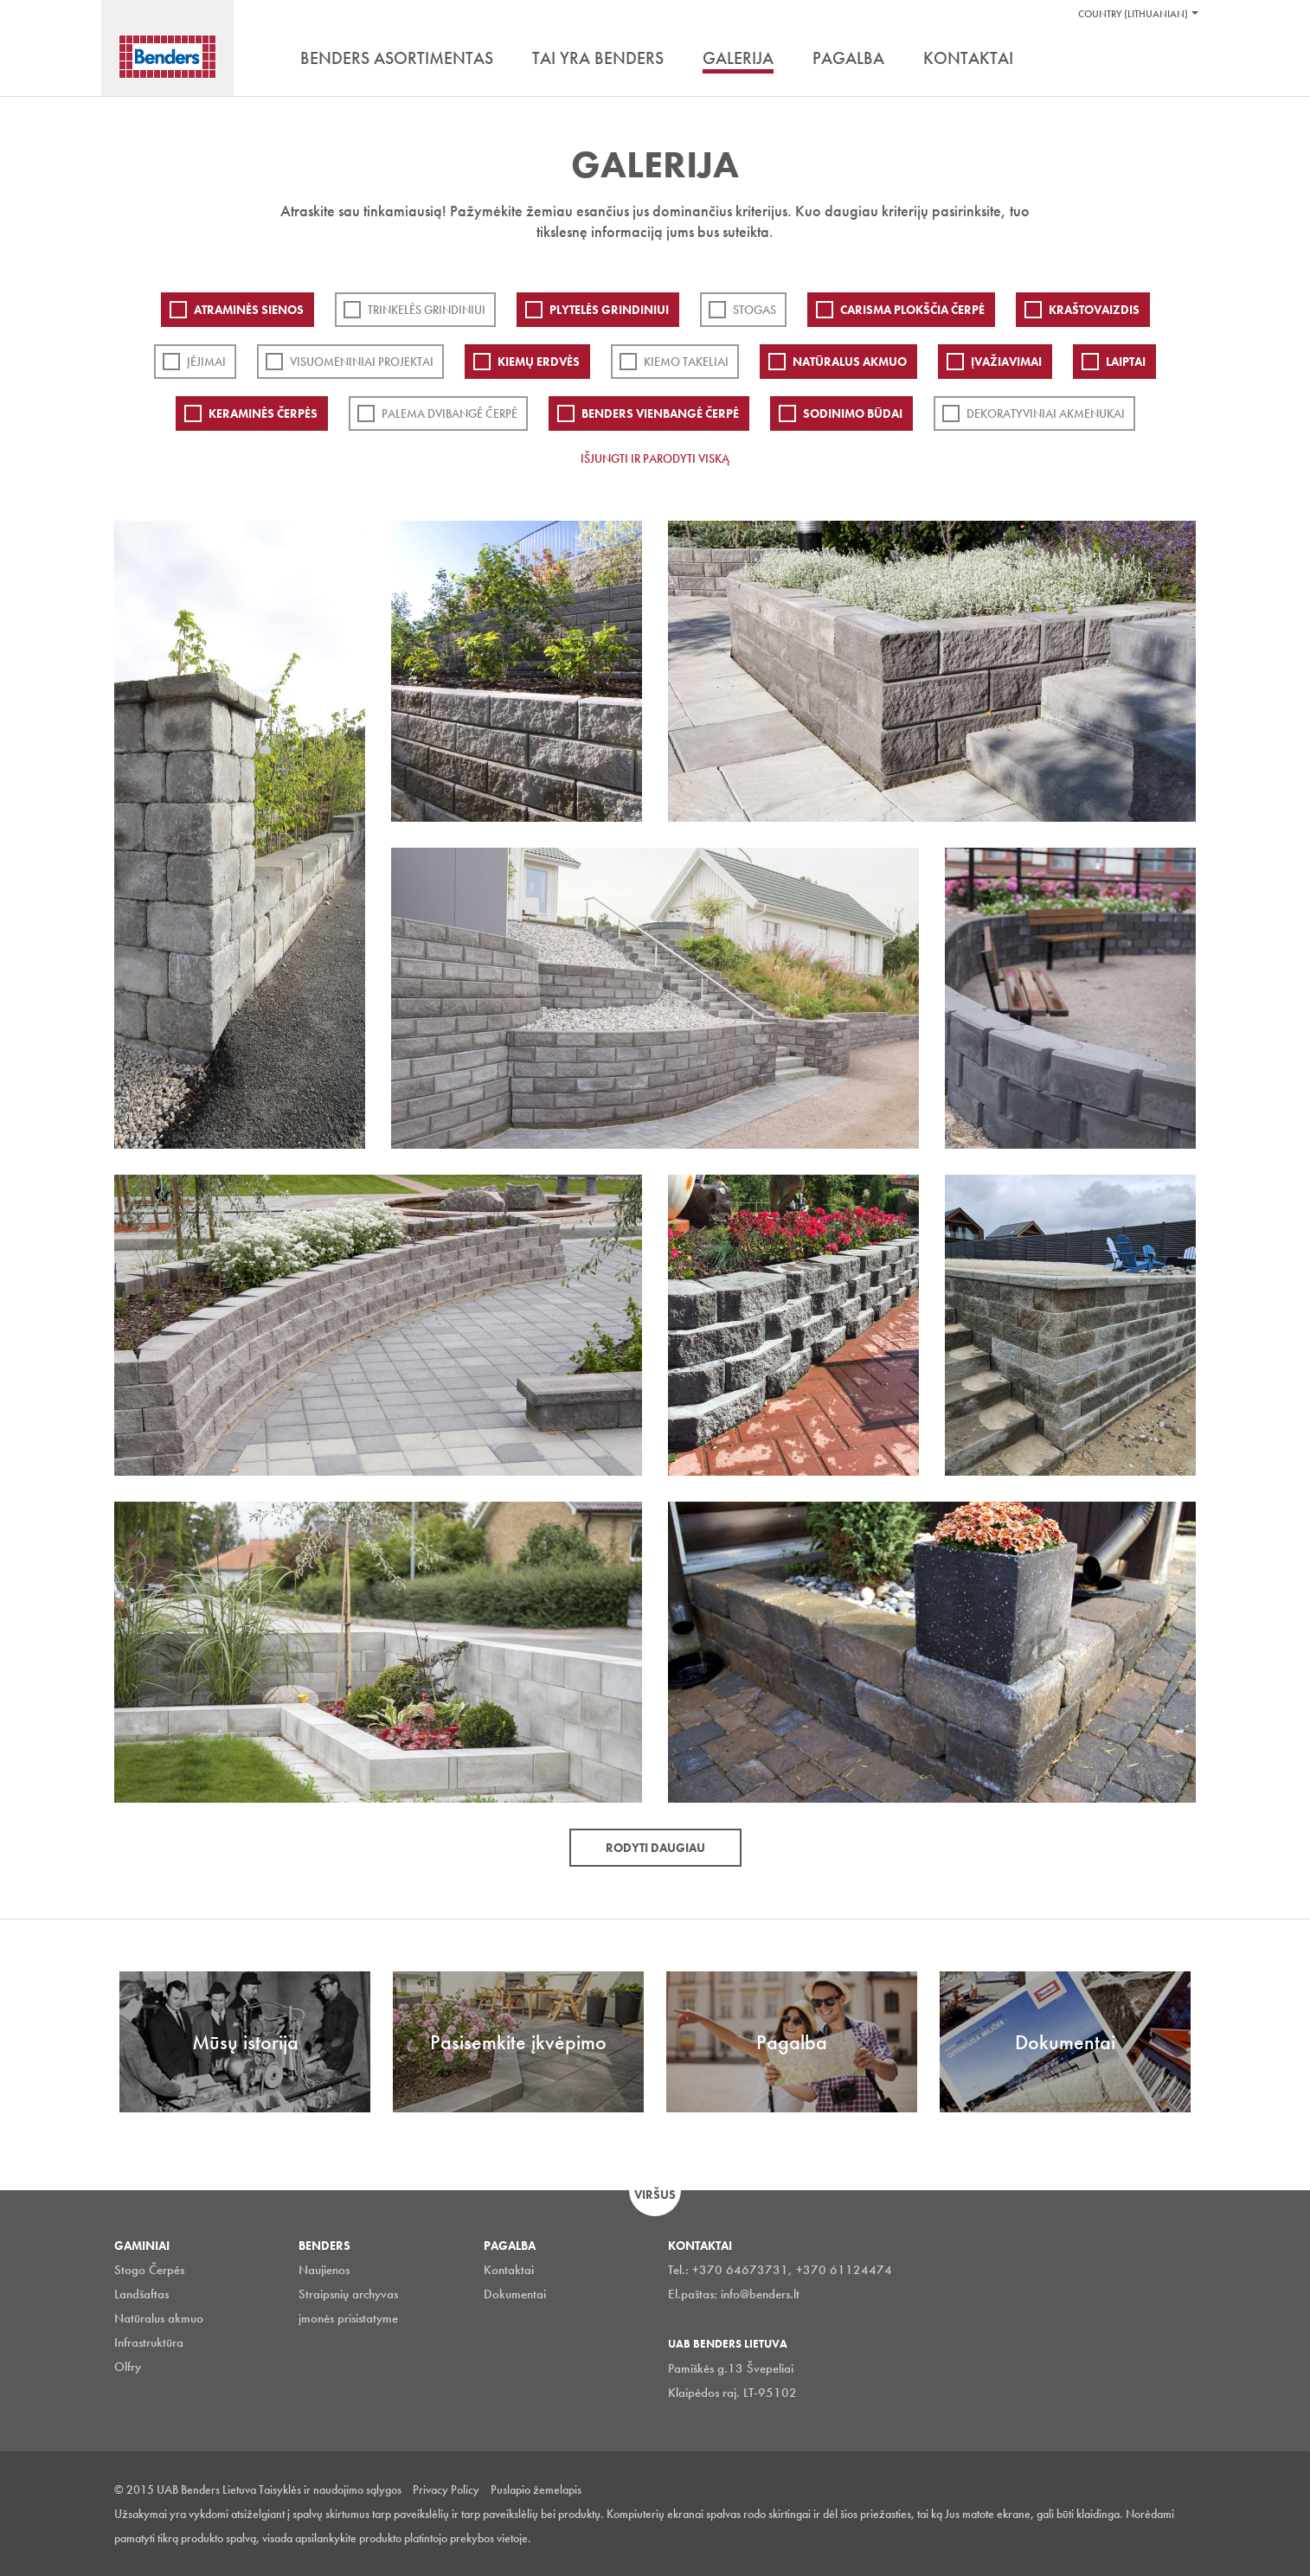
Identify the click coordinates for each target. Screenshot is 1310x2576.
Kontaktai (509, 2269)
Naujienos (324, 2269)
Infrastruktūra (148, 2342)
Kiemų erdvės (539, 361)
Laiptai (1126, 361)
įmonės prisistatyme (348, 2318)
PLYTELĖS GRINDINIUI (609, 309)
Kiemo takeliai (686, 361)
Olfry (127, 2366)
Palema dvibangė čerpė (449, 413)
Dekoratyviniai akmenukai (1045, 413)
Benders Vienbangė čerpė (660, 413)
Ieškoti (1182, 59)
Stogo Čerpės (149, 2269)
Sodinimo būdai (852, 413)
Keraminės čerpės (263, 413)
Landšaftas (141, 2294)
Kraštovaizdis (1094, 309)
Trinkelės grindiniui (426, 309)
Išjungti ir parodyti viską (655, 458)
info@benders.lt (760, 2294)
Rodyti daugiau (655, 1847)
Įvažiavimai (1006, 361)
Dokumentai (515, 2294)
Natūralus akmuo (850, 361)
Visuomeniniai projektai (361, 361)
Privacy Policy (446, 2489)
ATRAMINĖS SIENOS (249, 309)
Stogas (754, 309)
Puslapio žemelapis (536, 2489)
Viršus (655, 2194)
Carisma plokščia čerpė (912, 309)
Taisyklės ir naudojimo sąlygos (330, 2489)
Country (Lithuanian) (1133, 14)
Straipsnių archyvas (348, 2294)
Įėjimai (206, 361)
